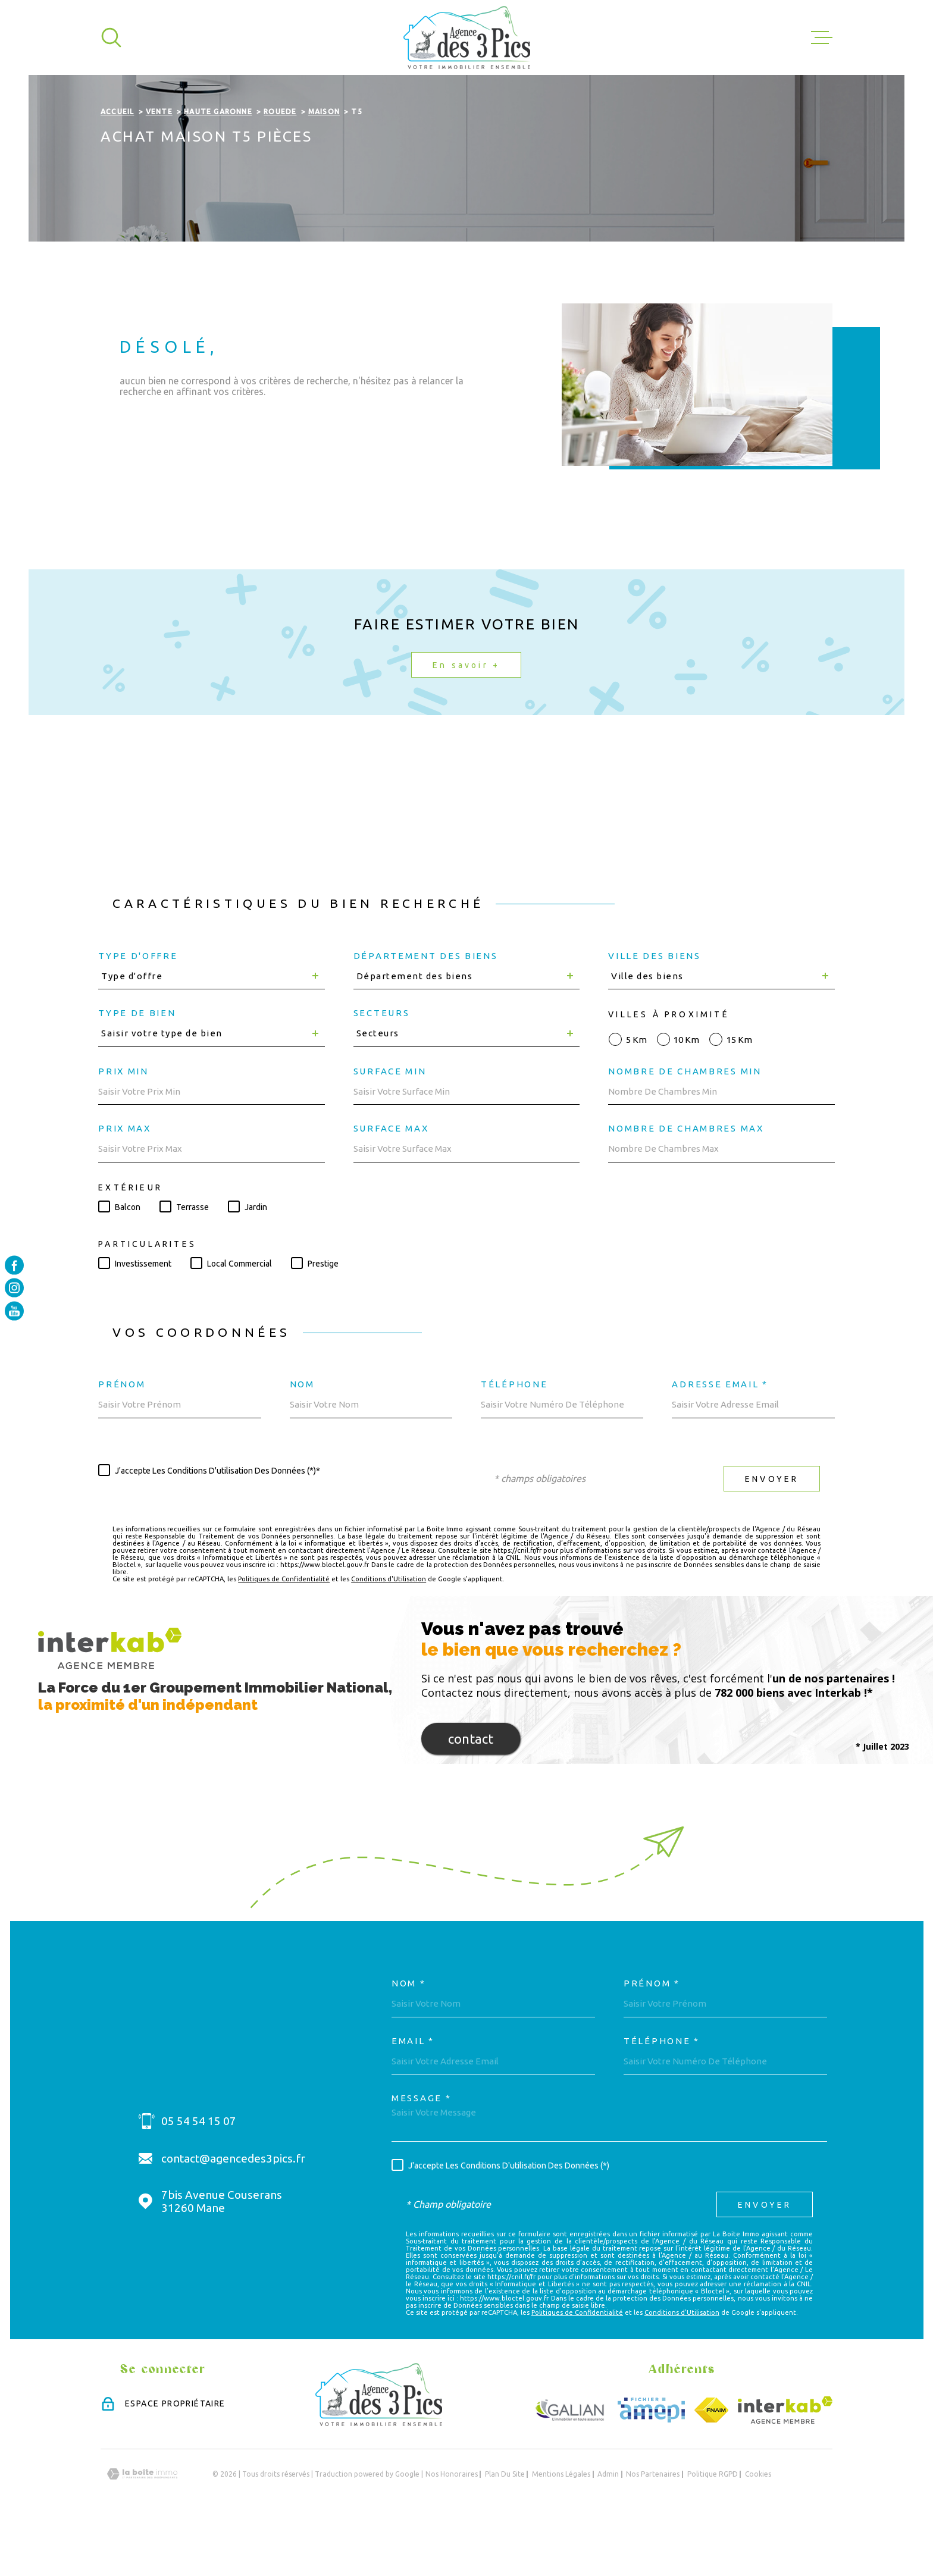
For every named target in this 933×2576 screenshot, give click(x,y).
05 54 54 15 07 (198, 2170)
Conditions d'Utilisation (388, 1627)
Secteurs (381, 1062)
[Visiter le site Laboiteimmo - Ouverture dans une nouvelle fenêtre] (142, 2523)
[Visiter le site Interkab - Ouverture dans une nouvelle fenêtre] (785, 2459)
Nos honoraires (451, 2523)
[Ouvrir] (111, 37)
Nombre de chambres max (685, 1177)
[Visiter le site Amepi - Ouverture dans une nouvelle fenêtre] (651, 2459)
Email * (413, 2089)
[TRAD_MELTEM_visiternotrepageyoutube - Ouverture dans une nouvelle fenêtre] (14, 1310)
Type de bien (137, 1062)
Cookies (758, 2523)
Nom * (409, 2032)
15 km (739, 1088)
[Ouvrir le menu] (821, 37)
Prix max (124, 1177)
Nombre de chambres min (684, 1119)
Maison (324, 161)
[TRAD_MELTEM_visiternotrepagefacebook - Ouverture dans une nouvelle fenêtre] (14, 1265)
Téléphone (514, 1433)
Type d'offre (137, 1004)
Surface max (391, 1177)
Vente (159, 161)
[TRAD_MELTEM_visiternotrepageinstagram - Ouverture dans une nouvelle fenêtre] (14, 1288)
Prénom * (652, 2032)
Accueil (117, 161)
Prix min (123, 1119)
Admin (608, 2523)
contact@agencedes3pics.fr (233, 2207)
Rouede (280, 161)
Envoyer (772, 1528)
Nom (302, 1433)
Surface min (390, 1119)
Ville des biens (654, 1004)
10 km (686, 1088)
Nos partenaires (653, 2523)
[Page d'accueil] (466, 37)
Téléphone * (662, 2089)
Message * (421, 2147)
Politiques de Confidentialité (284, 1627)
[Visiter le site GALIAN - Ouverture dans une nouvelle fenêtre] (570, 2459)
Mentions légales (561, 2523)
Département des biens (425, 1004)
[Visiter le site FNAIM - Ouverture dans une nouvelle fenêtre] (711, 2459)
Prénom (121, 1433)
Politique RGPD (712, 2523)
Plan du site (505, 2523)
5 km (636, 1088)
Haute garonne (218, 161)
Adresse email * (720, 1433)
